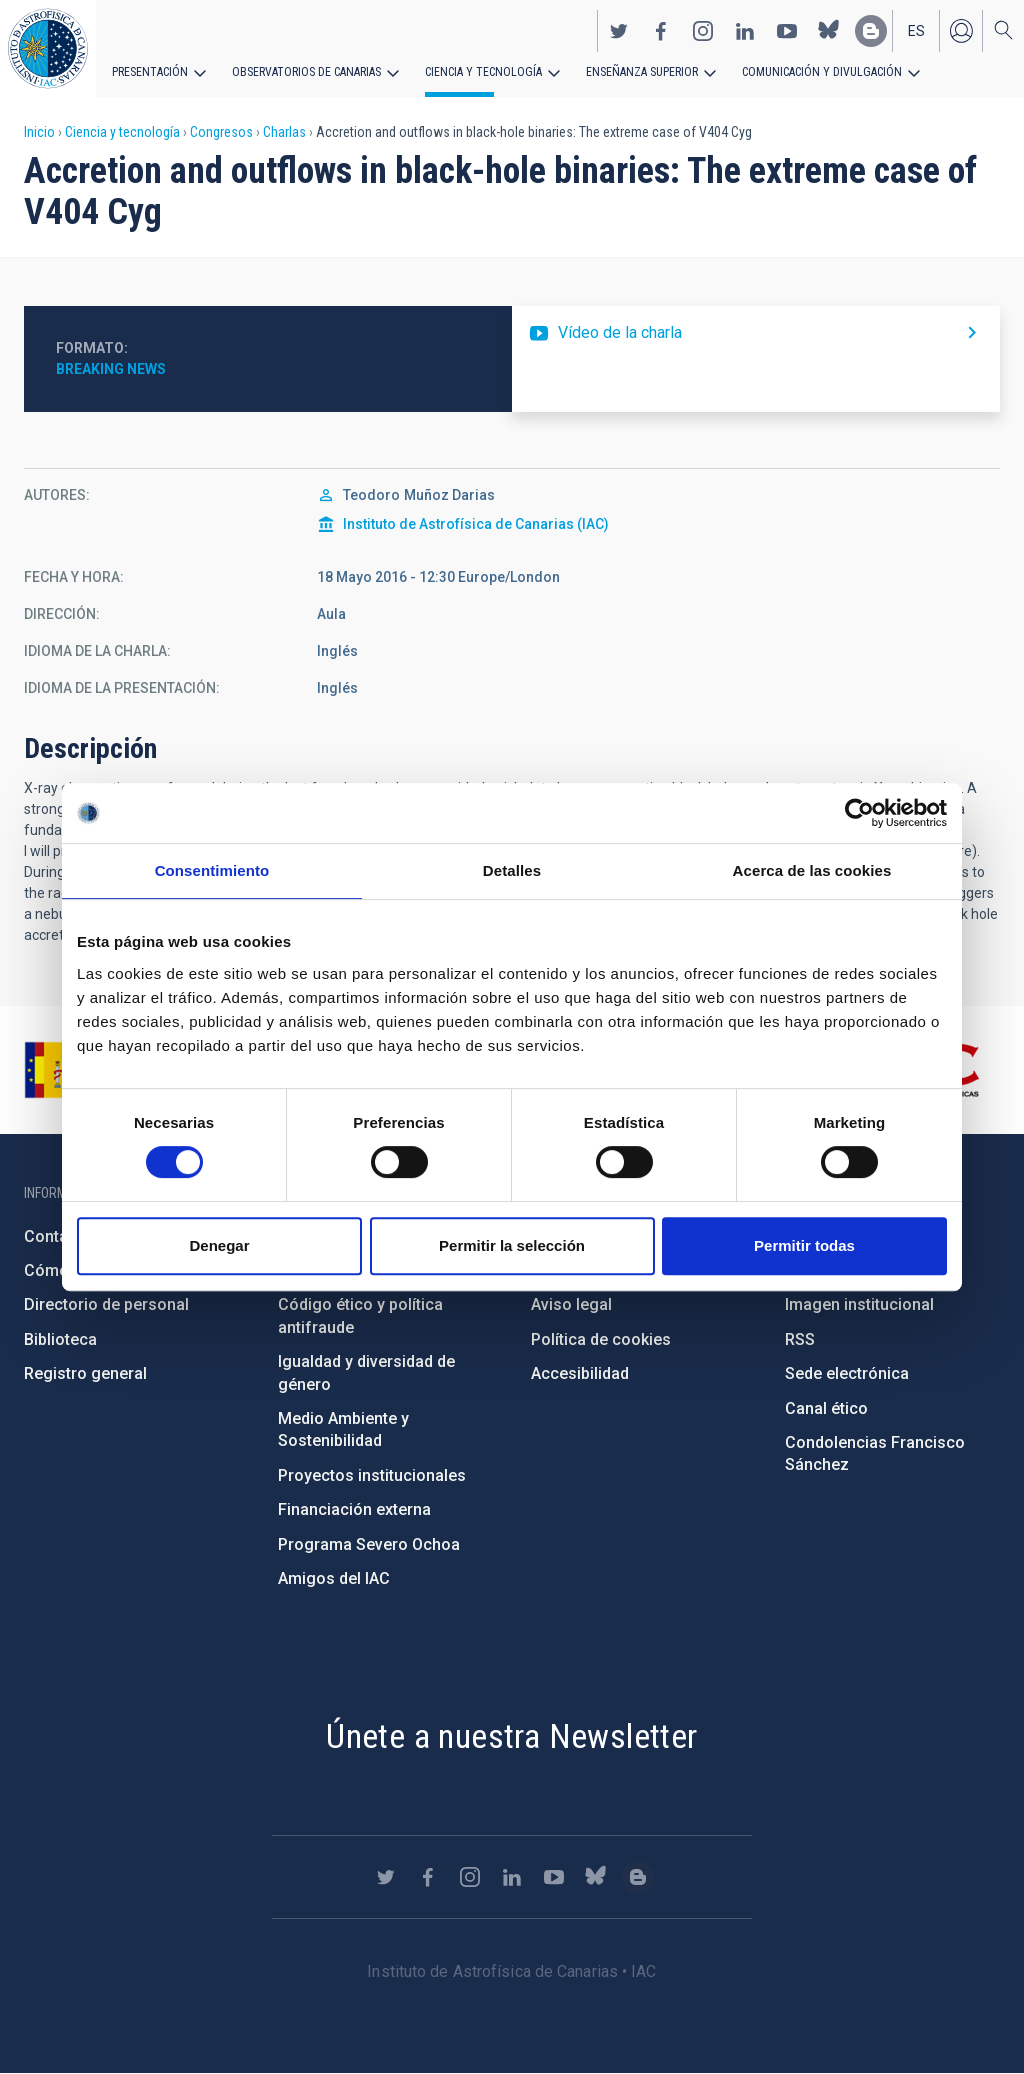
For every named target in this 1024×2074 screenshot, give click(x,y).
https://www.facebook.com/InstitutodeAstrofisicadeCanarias (661, 31)
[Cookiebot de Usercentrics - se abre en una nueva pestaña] (859, 813)
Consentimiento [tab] (212, 870)
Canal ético (826, 1408)
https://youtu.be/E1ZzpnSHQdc (756, 333)
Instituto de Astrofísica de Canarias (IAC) (476, 524)
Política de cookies (601, 1339)
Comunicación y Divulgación (820, 72)
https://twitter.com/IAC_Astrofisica (619, 31)
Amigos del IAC (334, 1578)
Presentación (150, 72)
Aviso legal (571, 1304)
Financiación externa (354, 1509)
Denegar (219, 1245)
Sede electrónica (847, 1373)
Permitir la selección (512, 1245)
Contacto (58, 1236)
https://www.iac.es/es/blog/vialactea (871, 31)
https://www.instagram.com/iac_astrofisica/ (703, 31)
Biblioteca (60, 1339)
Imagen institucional (859, 1304)
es (916, 31)
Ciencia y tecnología (483, 72)
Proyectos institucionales (372, 1475)
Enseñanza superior (641, 72)
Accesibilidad (580, 1373)
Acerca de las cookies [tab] (812, 870)
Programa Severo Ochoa (369, 1544)
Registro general (85, 1373)
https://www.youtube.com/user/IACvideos (787, 31)
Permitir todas (804, 1245)
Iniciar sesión (961, 31)
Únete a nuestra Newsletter (511, 1736)
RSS (800, 1339)
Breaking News (111, 369)
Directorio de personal (106, 1304)
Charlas (284, 132)
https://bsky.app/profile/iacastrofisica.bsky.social (829, 31)
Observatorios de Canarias (306, 72)
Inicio (39, 132)
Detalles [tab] (512, 870)
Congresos (221, 132)
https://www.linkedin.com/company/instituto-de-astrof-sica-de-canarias (745, 31)
